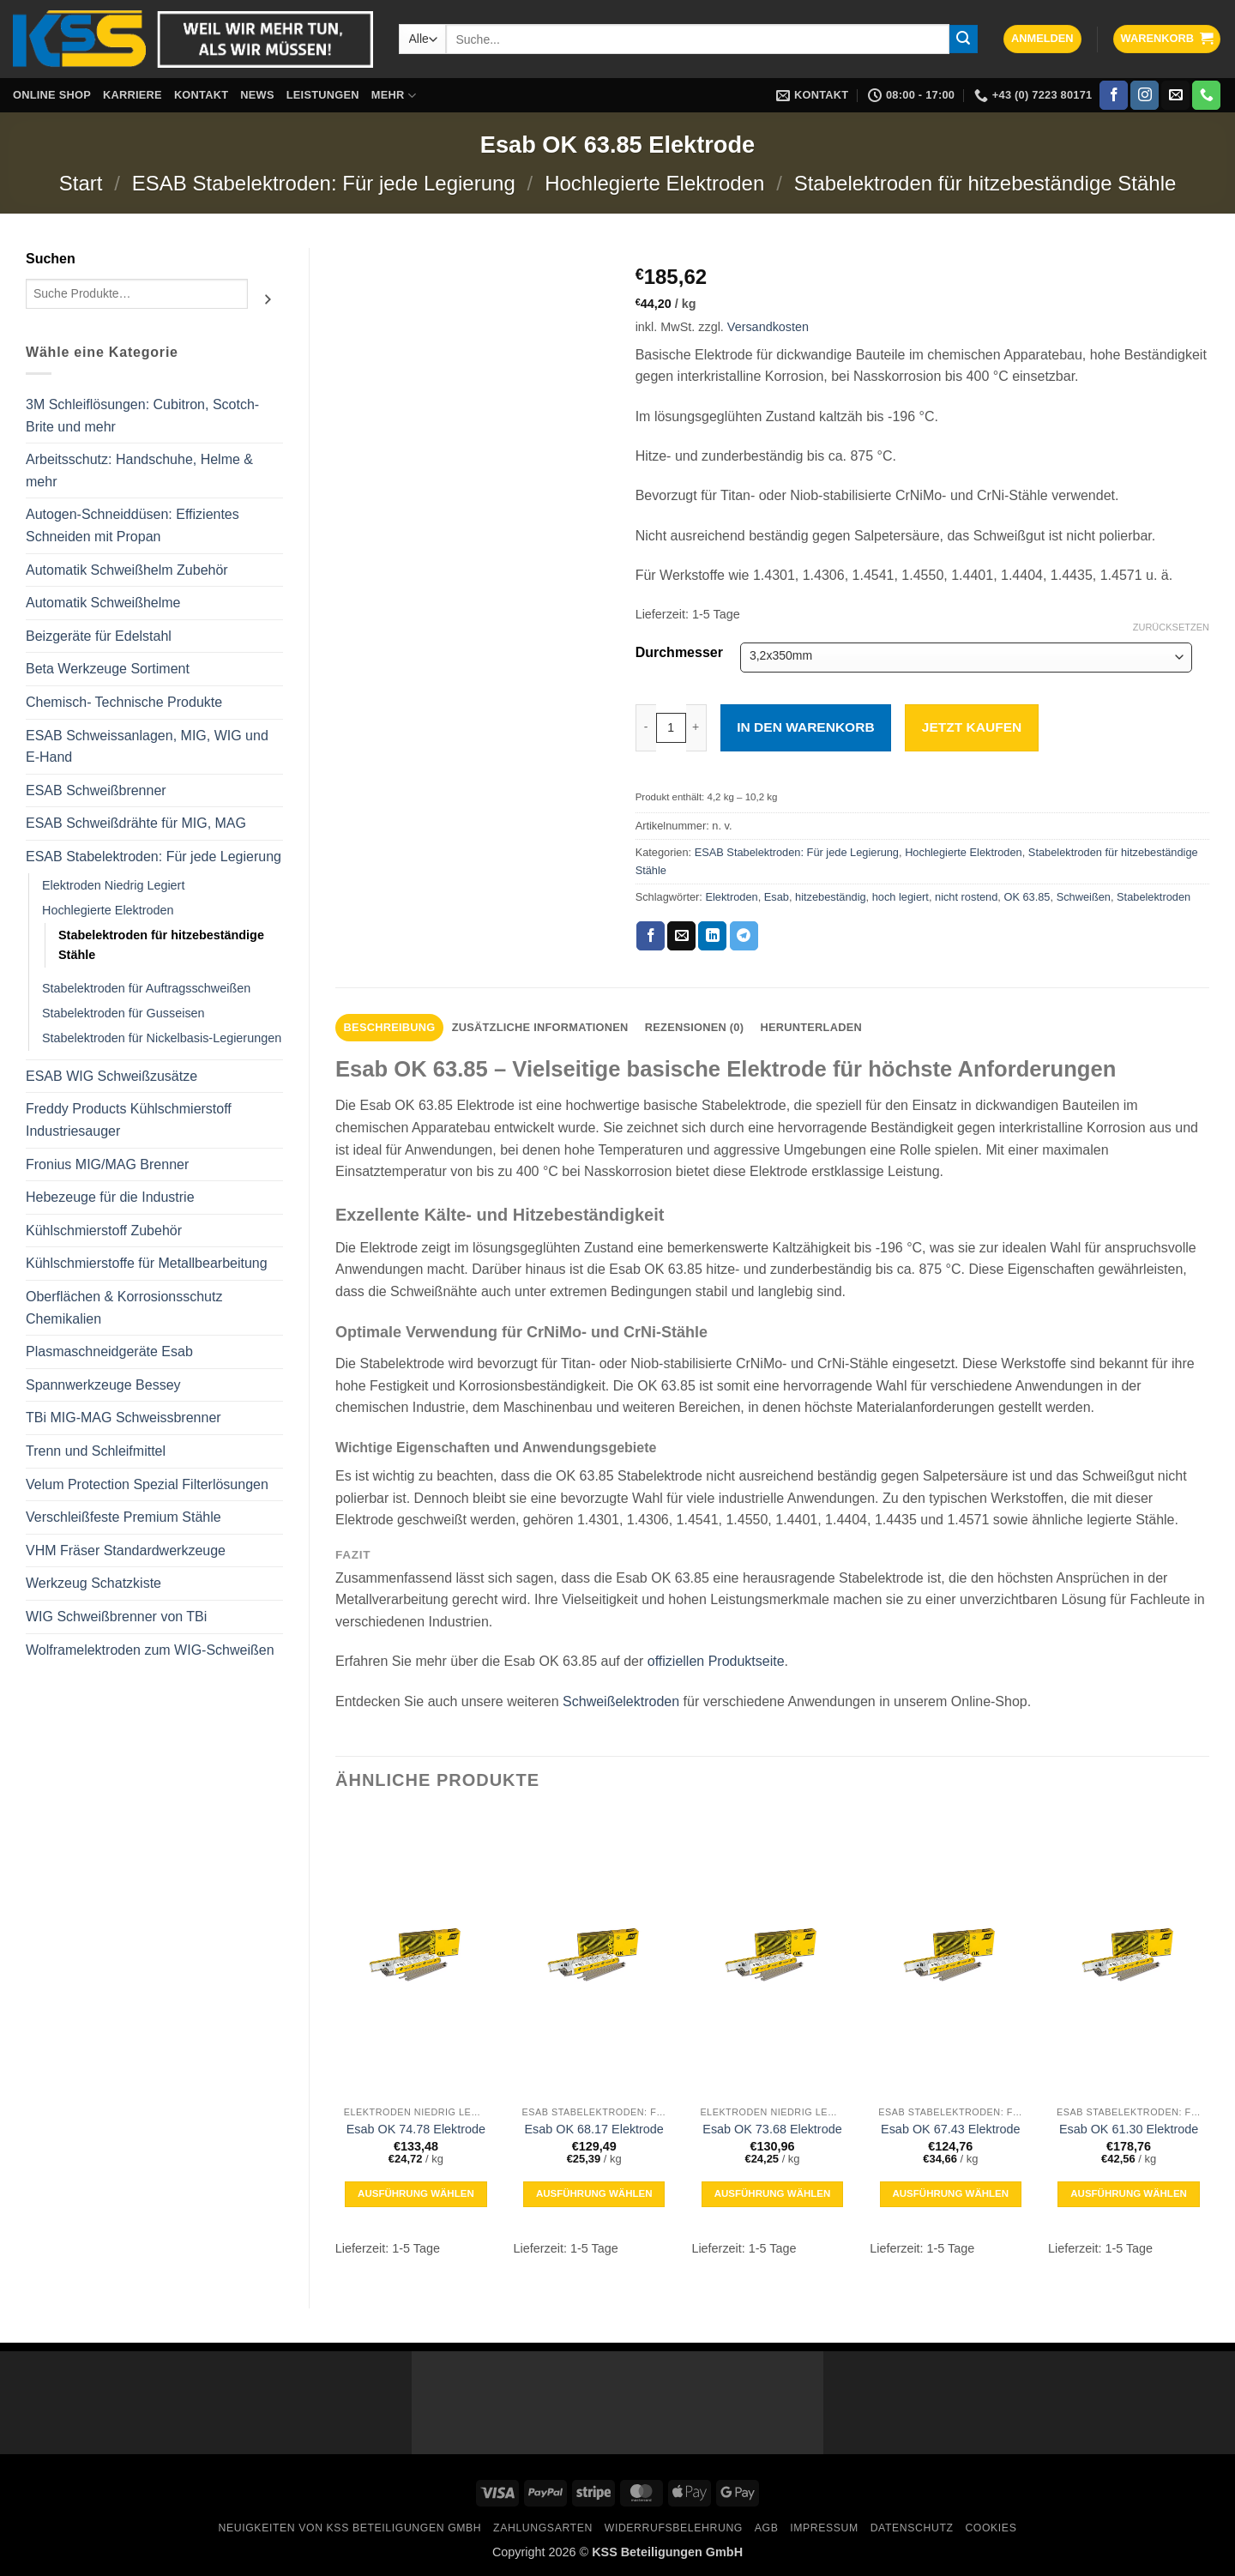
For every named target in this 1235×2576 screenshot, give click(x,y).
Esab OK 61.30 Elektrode (1128, 2129)
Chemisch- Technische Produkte (124, 702)
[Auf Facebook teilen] (650, 935)
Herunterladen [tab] (811, 1027)
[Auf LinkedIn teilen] (712, 935)
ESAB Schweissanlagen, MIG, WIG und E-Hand (147, 746)
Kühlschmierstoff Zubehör (104, 1230)
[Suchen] (268, 300)
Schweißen (1084, 896)
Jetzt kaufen (971, 727)
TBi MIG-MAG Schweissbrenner (123, 1417)
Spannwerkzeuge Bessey (103, 1385)
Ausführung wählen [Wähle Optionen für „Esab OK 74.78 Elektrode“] (416, 2193)
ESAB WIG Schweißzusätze (111, 1076)
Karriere (132, 94)
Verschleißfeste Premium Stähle (123, 1517)
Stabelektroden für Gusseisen (123, 1013)
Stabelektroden (1153, 896)
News (257, 94)
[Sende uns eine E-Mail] (1175, 95)
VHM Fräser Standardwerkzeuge (126, 1550)
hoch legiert (900, 896)
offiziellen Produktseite (716, 1661)
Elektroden (731, 896)
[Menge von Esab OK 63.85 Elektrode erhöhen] (696, 727)
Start (81, 183)
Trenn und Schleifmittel (96, 1451)
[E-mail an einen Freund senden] (681, 935)
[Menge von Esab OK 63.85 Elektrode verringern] (646, 727)
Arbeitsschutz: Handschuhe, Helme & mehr (139, 470)
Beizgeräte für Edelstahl (99, 636)
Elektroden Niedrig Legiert (113, 885)
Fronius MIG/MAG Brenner (107, 1164)
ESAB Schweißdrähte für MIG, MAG (136, 823)
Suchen (50, 258)
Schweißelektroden (621, 1701)
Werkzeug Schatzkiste (93, 1583)
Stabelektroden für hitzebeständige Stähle (985, 183)
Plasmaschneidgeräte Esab (109, 1351)
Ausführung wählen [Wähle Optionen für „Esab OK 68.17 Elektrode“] (594, 2193)
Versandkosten (768, 327)
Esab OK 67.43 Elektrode (950, 2129)
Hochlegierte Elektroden (654, 183)
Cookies (990, 2528)
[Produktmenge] (671, 728)
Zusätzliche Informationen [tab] (540, 1027)
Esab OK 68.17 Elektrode (593, 2129)
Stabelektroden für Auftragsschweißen (146, 988)
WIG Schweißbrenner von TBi (116, 1616)
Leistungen (322, 94)
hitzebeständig (830, 896)
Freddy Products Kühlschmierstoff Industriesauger (129, 1119)
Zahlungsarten (543, 2528)
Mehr (393, 95)
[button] (1042, 39)
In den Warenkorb (805, 727)
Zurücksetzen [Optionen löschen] (1171, 627)
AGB (767, 2528)
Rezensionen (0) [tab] (694, 1027)
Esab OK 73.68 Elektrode (771, 2129)
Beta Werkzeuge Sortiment (108, 668)
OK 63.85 (1026, 896)
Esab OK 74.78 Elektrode (415, 2129)
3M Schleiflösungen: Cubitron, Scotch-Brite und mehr (142, 415)
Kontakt (201, 94)
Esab (776, 896)
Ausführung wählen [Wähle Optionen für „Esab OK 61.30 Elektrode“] (1128, 2193)
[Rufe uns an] (1206, 95)
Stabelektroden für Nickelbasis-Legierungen (161, 1038)
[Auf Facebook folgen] (1113, 95)
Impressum (824, 2528)
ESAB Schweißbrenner (96, 790)
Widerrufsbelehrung (674, 2528)
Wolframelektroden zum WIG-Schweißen (150, 1650)
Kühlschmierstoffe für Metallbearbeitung (147, 1263)
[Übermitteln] (964, 39)
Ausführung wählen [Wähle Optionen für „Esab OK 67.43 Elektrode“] (950, 2193)
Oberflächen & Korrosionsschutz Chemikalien (124, 1307)
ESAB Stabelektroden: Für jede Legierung (323, 183)
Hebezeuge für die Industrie (110, 1197)
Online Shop (52, 94)
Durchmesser (679, 653)
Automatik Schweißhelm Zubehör (127, 570)
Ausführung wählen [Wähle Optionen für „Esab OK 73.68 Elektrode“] (772, 2193)
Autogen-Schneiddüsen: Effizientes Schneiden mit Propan (132, 525)
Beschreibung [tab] (390, 1027)
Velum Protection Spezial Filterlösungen (147, 1484)
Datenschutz (912, 2528)
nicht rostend (966, 896)
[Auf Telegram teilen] (744, 935)
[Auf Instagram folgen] (1144, 95)
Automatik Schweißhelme (103, 602)
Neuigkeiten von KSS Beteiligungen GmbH (350, 2528)
